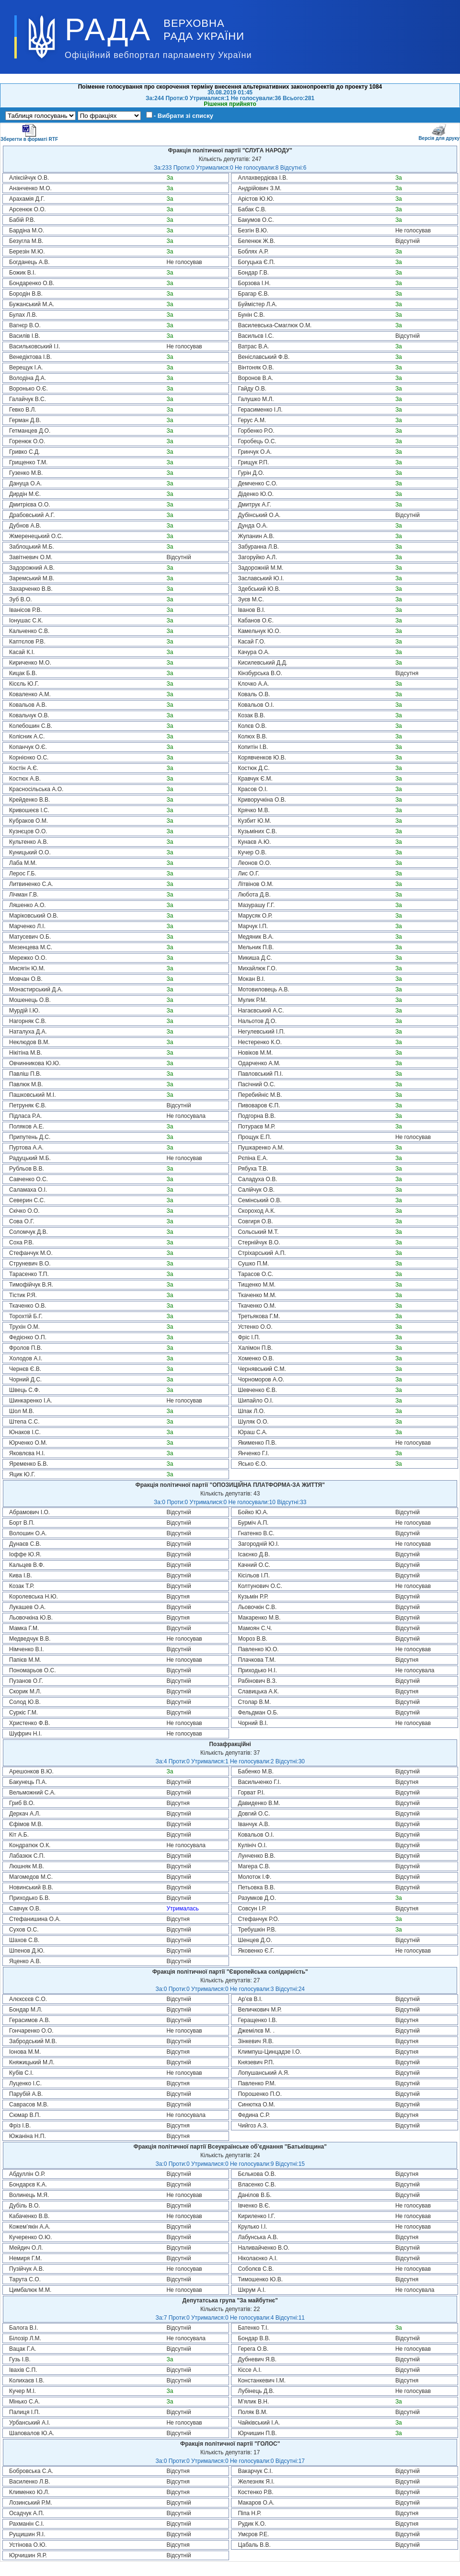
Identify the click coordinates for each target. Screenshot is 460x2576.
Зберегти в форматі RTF (29, 133)
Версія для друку (439, 132)
